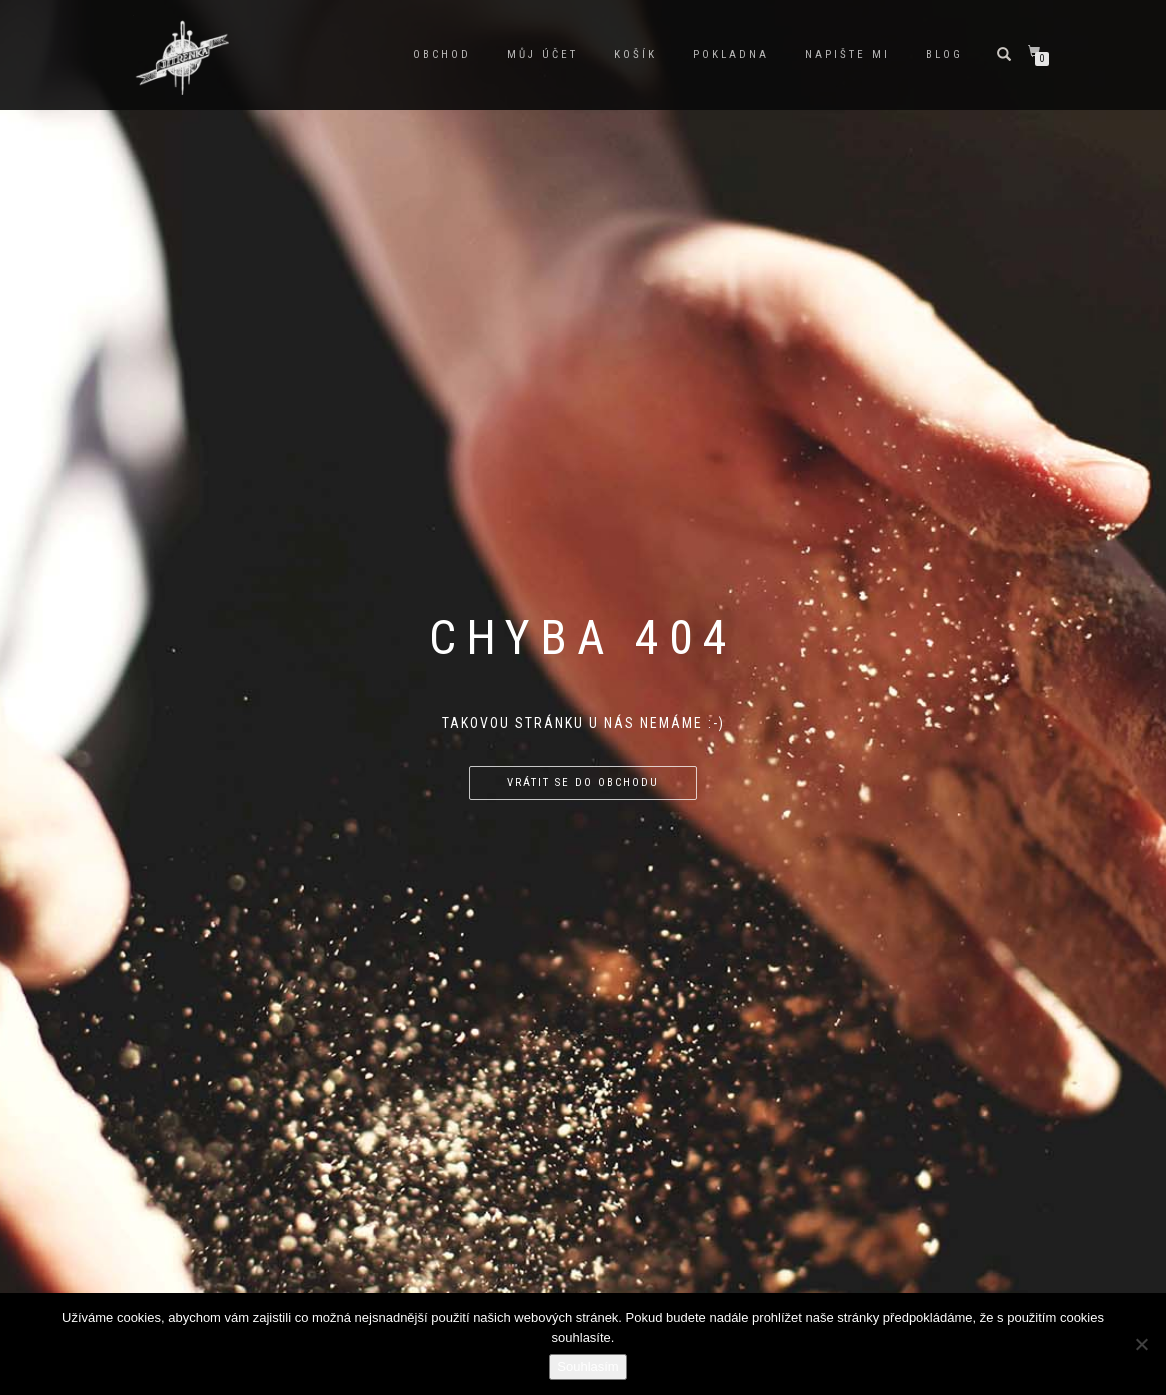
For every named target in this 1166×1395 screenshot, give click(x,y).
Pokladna (731, 54)
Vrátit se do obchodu (583, 782)
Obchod (442, 54)
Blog (944, 54)
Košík (635, 54)
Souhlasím (587, 1366)
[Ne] (1141, 1344)
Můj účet (542, 54)
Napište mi (847, 54)
